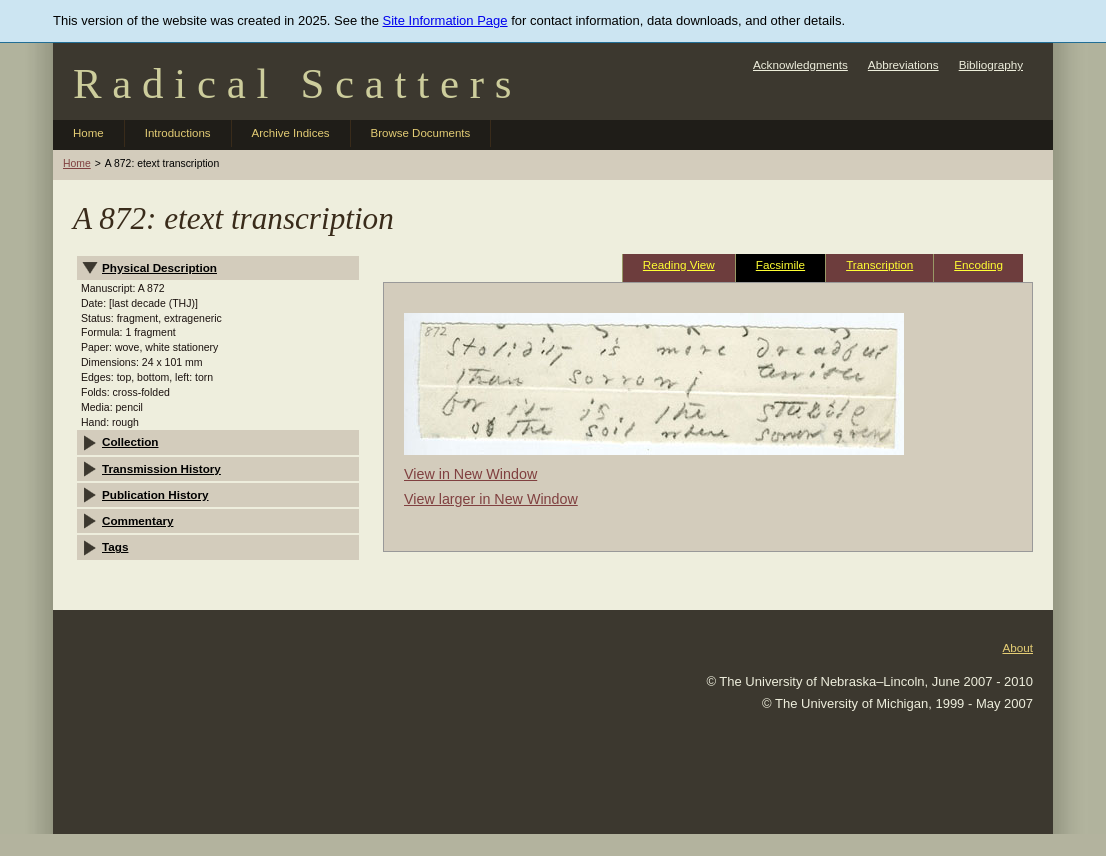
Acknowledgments (800, 64)
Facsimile (780, 264)
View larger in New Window (491, 499)
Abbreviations (903, 64)
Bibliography (991, 64)
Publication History (155, 494)
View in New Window (470, 474)
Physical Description (159, 267)
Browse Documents (421, 133)
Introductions (178, 133)
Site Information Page (445, 20)
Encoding (978, 264)
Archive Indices (291, 133)
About (1017, 647)
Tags (115, 546)
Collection (130, 441)
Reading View (679, 264)
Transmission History (161, 468)
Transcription (879, 264)
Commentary (137, 520)
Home (88, 133)
